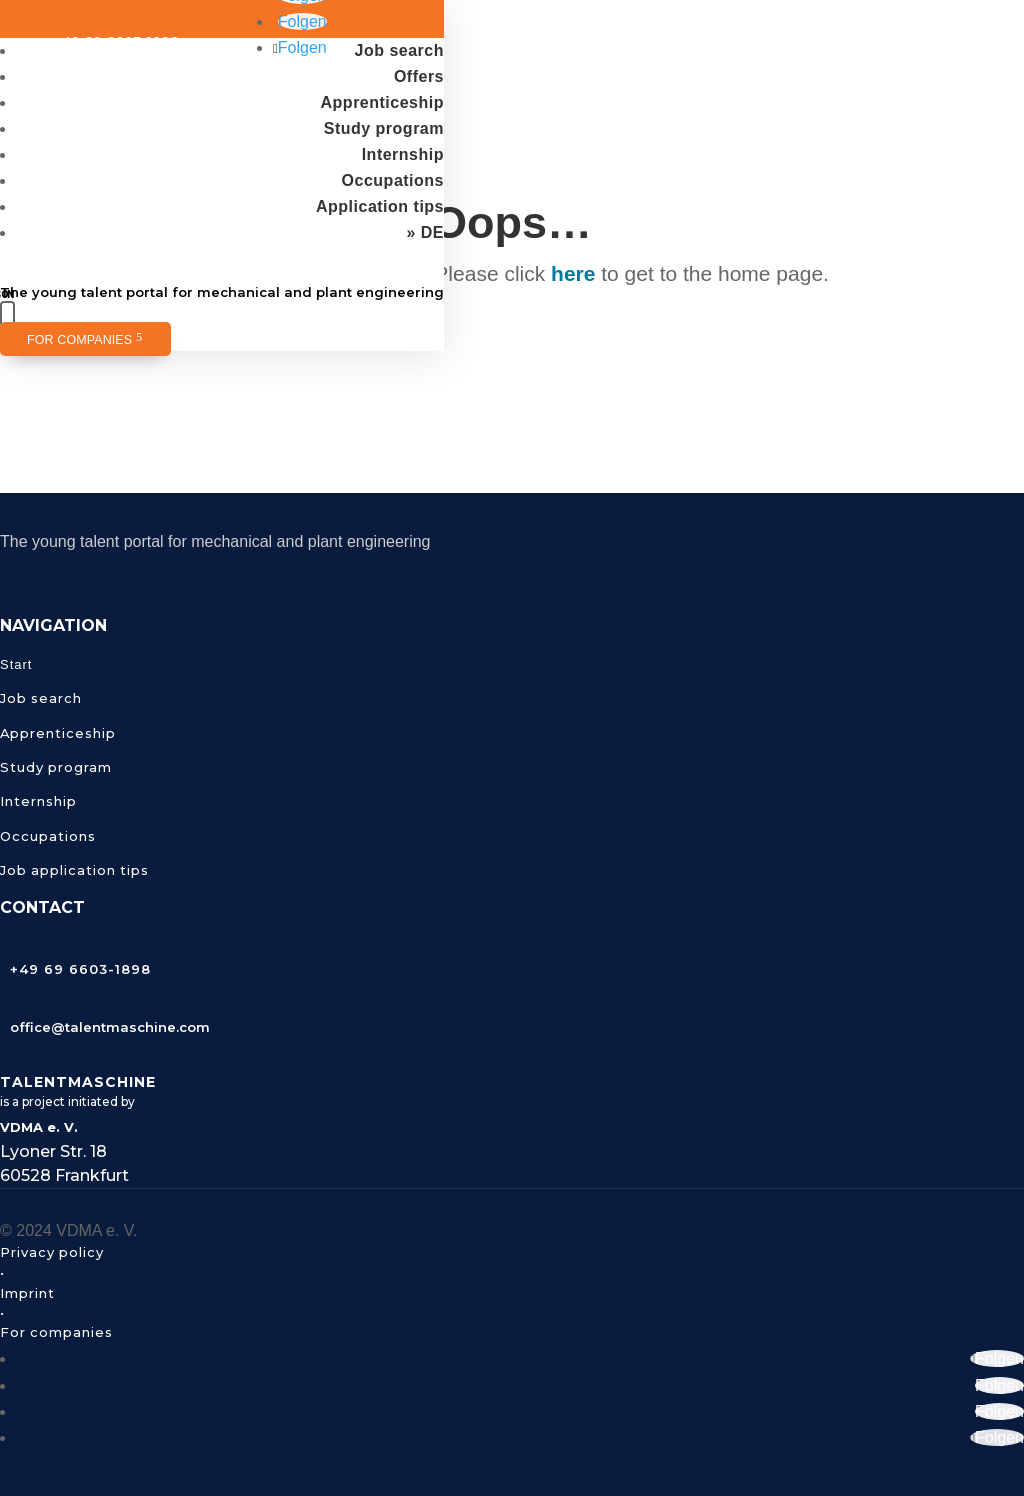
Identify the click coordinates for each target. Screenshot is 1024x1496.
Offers (419, 76)
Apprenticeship (382, 102)
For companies (79, 340)
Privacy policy (52, 1252)
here (573, 273)
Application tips (380, 206)
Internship (403, 154)
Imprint (27, 1293)
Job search (399, 50)
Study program (384, 128)
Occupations (393, 180)
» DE (425, 232)
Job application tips (74, 870)
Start (16, 664)
